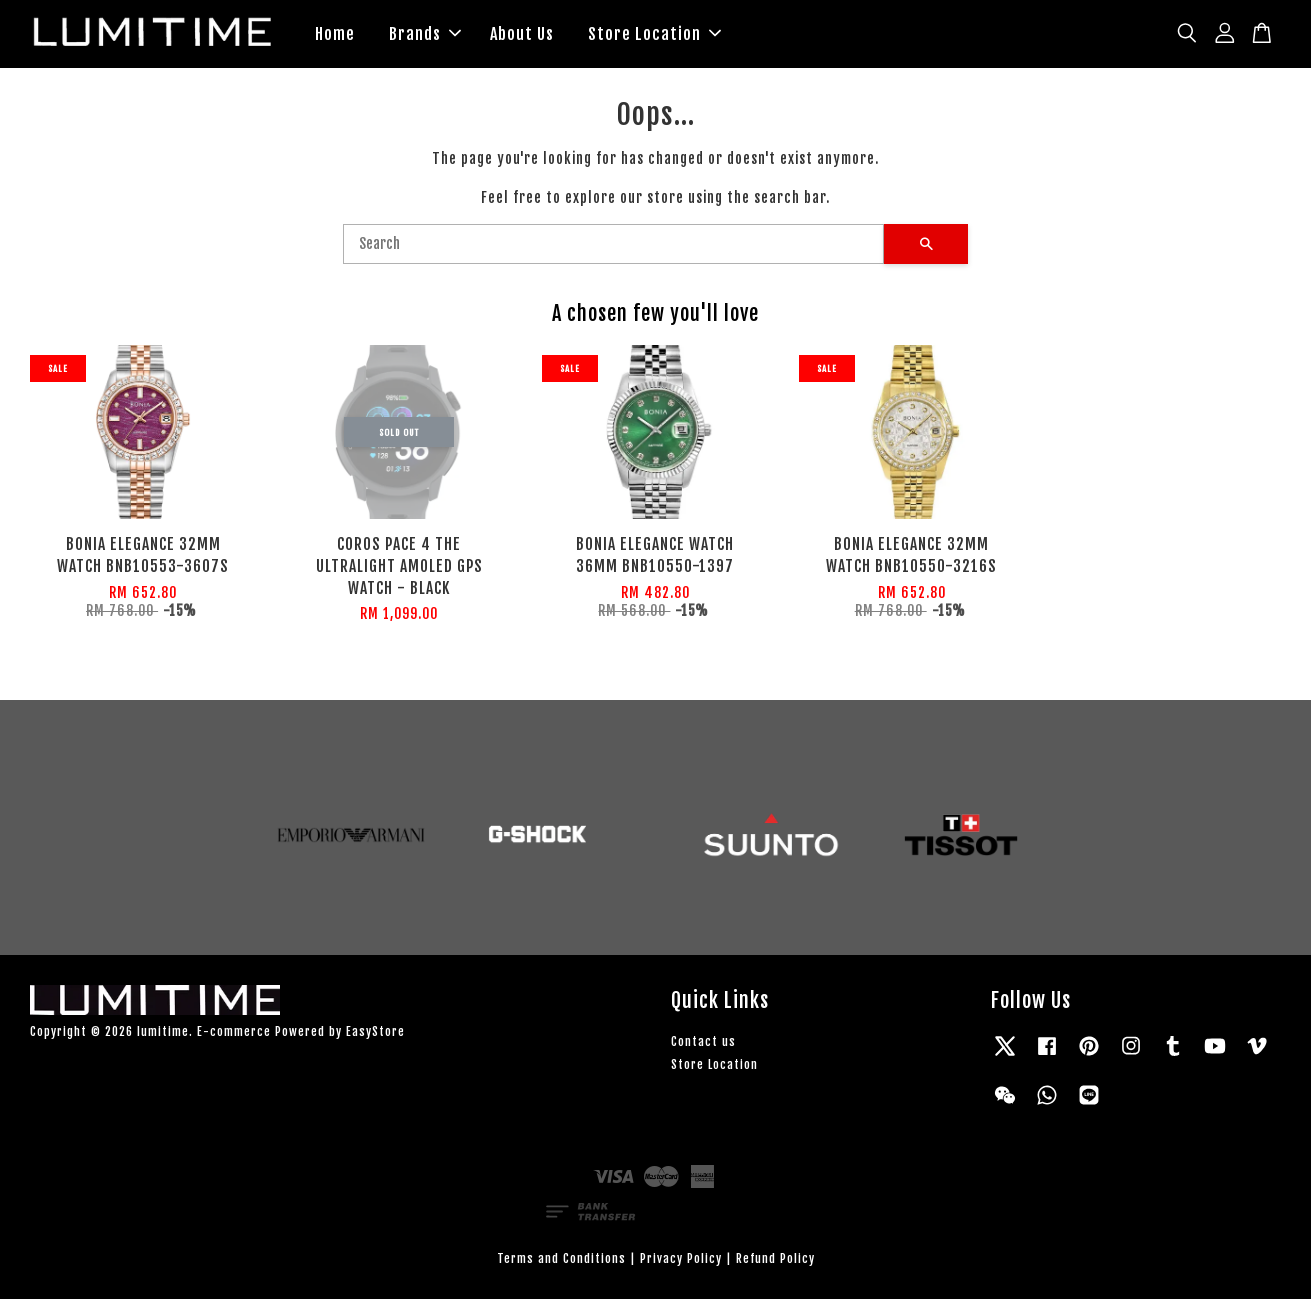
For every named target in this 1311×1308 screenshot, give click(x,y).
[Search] (614, 253)
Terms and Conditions (561, 1267)
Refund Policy (775, 1267)
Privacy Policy (681, 1267)
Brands (425, 38)
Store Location (654, 38)
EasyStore (375, 1039)
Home (335, 38)
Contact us (703, 1050)
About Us (522, 38)
